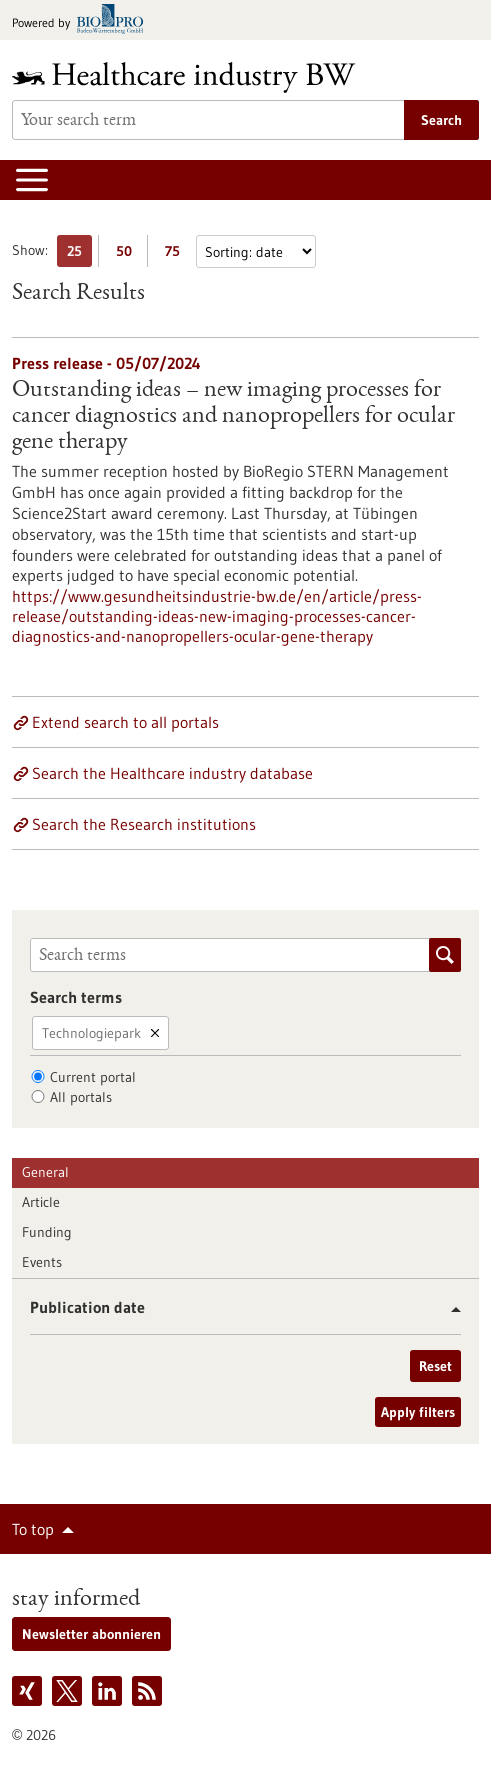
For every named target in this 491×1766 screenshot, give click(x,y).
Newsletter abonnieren (91, 1634)
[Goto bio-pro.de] (83, 20)
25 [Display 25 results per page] (79, 254)
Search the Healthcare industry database (172, 773)
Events (42, 1262)
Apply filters (418, 1412)
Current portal (93, 1077)
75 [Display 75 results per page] (177, 254)
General (45, 1172)
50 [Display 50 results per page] (129, 254)
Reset (435, 1366)
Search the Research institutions (144, 824)
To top (33, 1529)
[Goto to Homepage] (197, 77)
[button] (448, 1309)
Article (41, 1202)
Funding (47, 1232)
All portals (81, 1097)
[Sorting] (256, 251)
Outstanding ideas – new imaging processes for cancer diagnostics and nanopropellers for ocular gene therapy (233, 417)
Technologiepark (91, 1033)
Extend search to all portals (125, 722)
